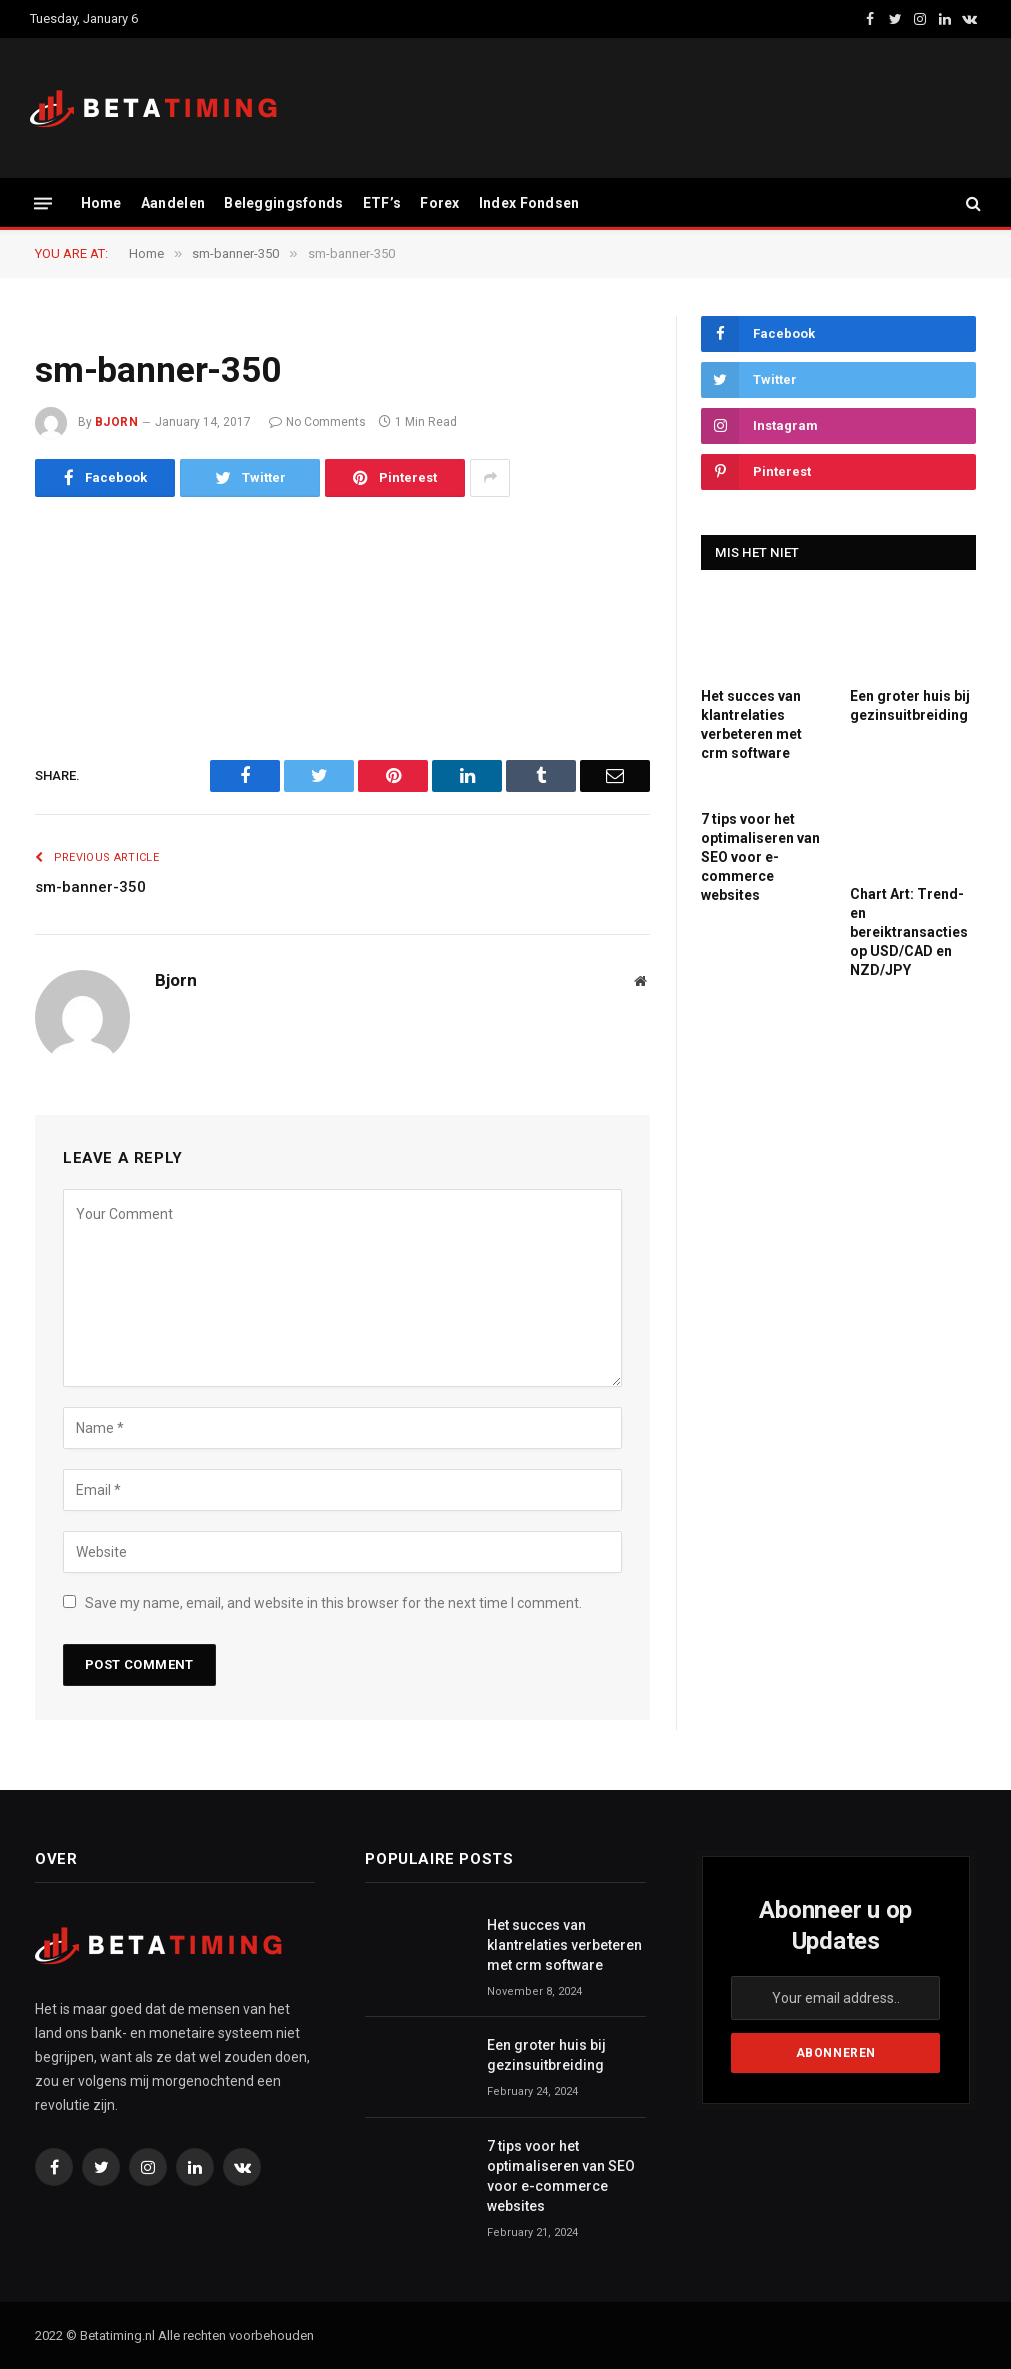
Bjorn (116, 422)
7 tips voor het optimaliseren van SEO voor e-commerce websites (760, 857)
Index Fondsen (529, 203)
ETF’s (382, 203)
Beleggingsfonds (283, 203)
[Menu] (43, 202)
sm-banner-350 (90, 887)
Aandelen (173, 203)
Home (101, 203)
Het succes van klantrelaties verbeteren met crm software (751, 724)
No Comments (317, 422)
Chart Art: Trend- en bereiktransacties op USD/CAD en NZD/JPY (909, 932)
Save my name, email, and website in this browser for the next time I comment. (333, 1603)
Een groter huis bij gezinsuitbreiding (910, 705)
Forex (439, 203)
